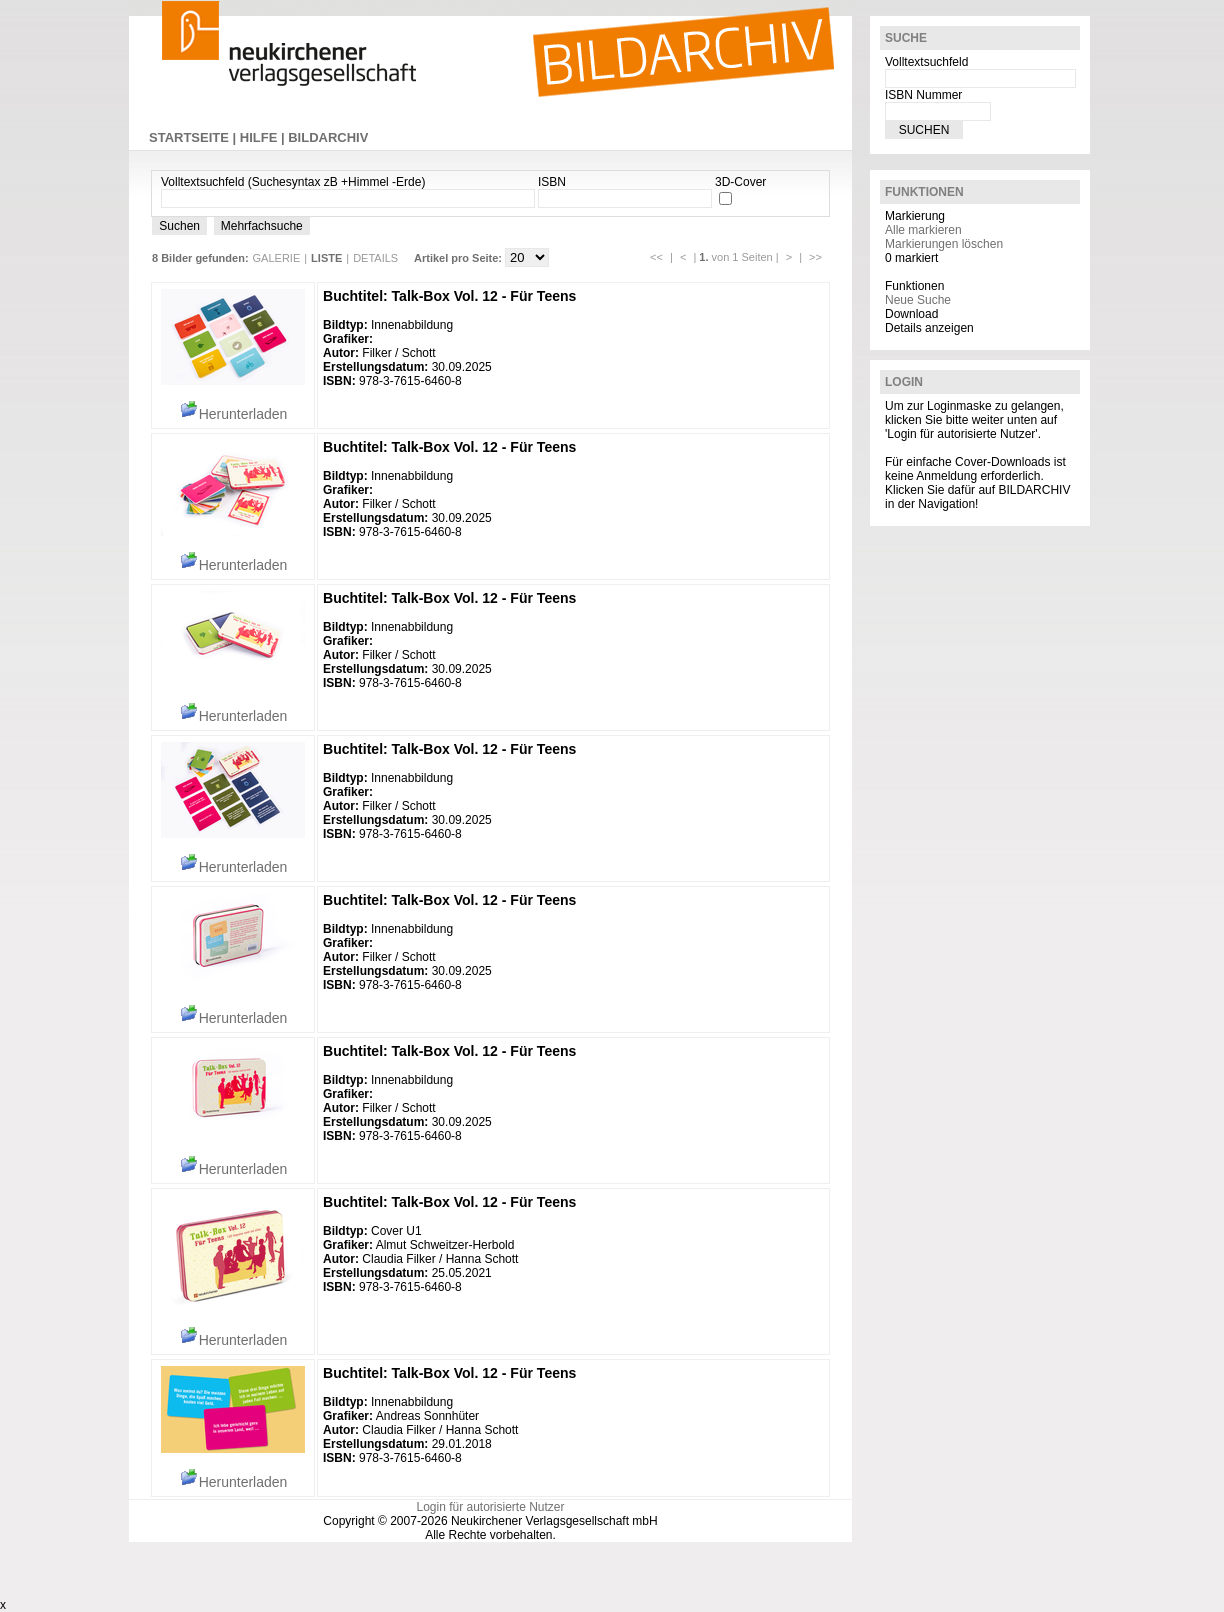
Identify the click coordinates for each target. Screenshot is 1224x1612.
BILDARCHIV (328, 137)
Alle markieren (923, 230)
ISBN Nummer (923, 95)
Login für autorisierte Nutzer (490, 1507)
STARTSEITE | (194, 137)
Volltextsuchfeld (926, 62)
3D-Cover (740, 182)
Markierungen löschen (944, 244)
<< (656, 257)
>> (815, 257)
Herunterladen (233, 414)
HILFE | (264, 137)
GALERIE (277, 258)
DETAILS (375, 258)
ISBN (552, 182)
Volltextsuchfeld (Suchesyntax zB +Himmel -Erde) (293, 182)
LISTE (326, 258)
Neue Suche (918, 300)
